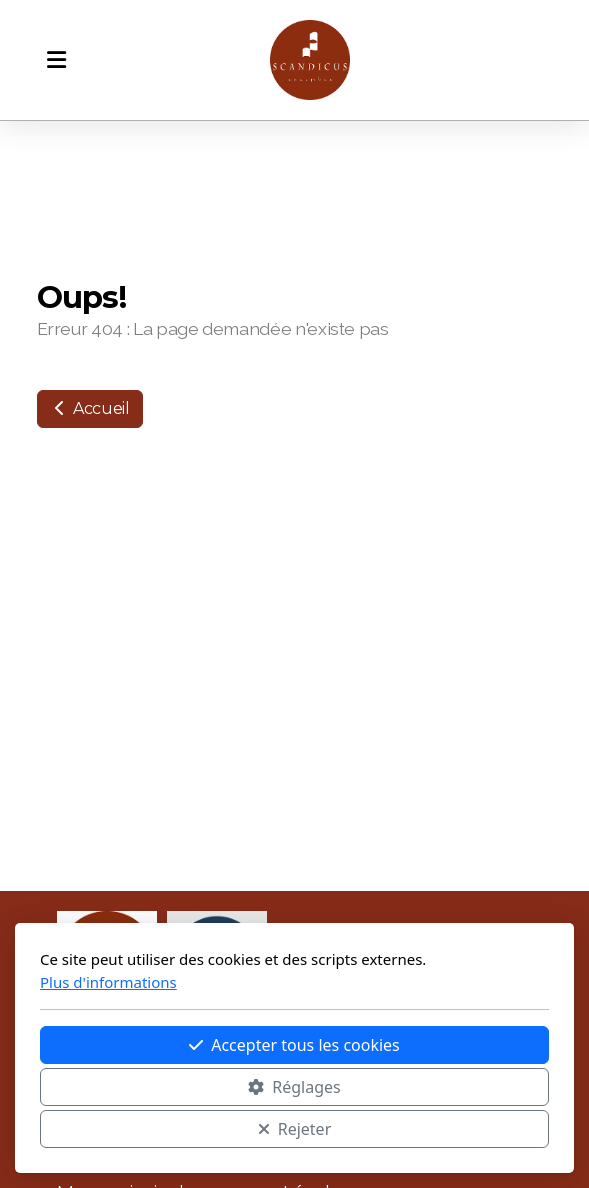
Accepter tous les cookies (294, 1045)
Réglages (294, 1087)
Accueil (90, 408)
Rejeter (295, 1129)
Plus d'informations (108, 982)
